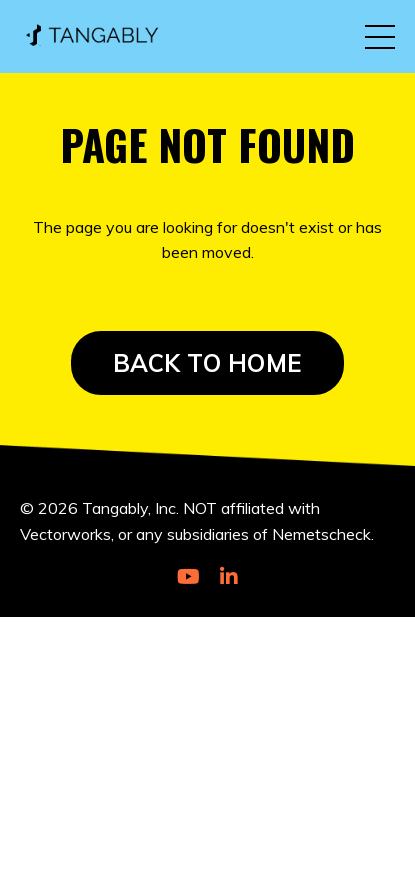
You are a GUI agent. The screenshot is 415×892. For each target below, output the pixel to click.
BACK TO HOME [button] (207, 363)
